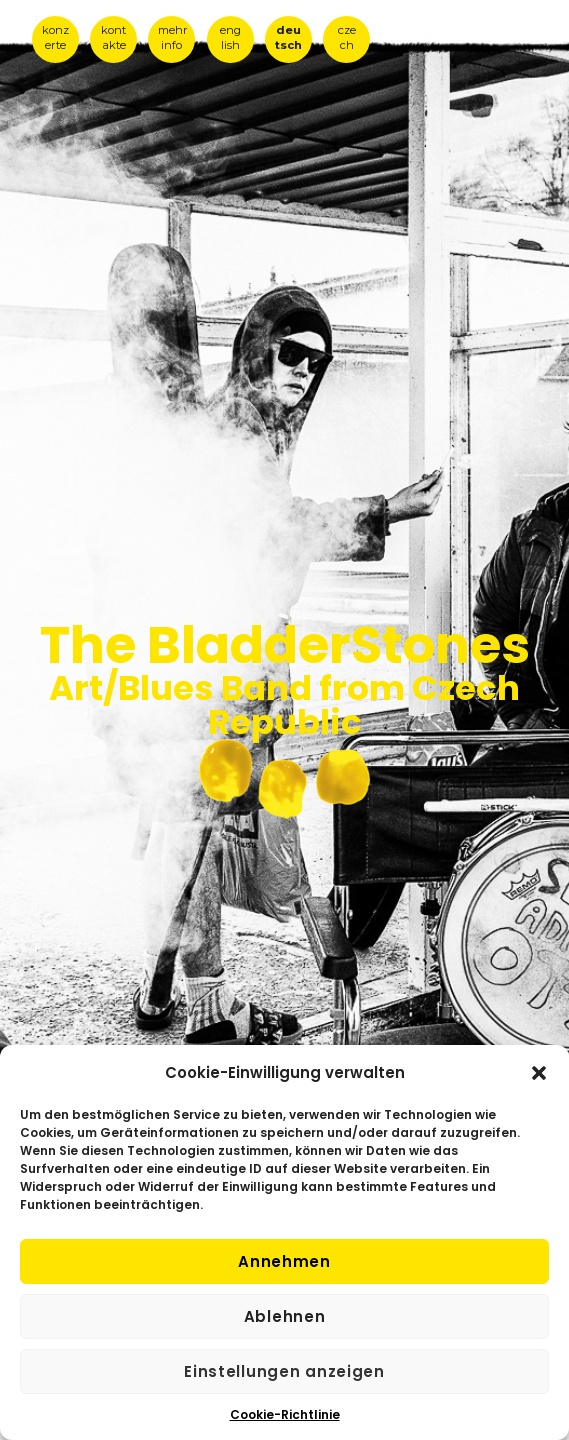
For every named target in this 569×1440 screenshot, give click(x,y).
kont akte (113, 37)
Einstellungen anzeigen (284, 1371)
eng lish (230, 37)
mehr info (173, 37)
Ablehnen (285, 1316)
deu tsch (288, 37)
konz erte (55, 37)
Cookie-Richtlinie (285, 1414)
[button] (539, 1073)
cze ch (347, 37)
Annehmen (284, 1261)
